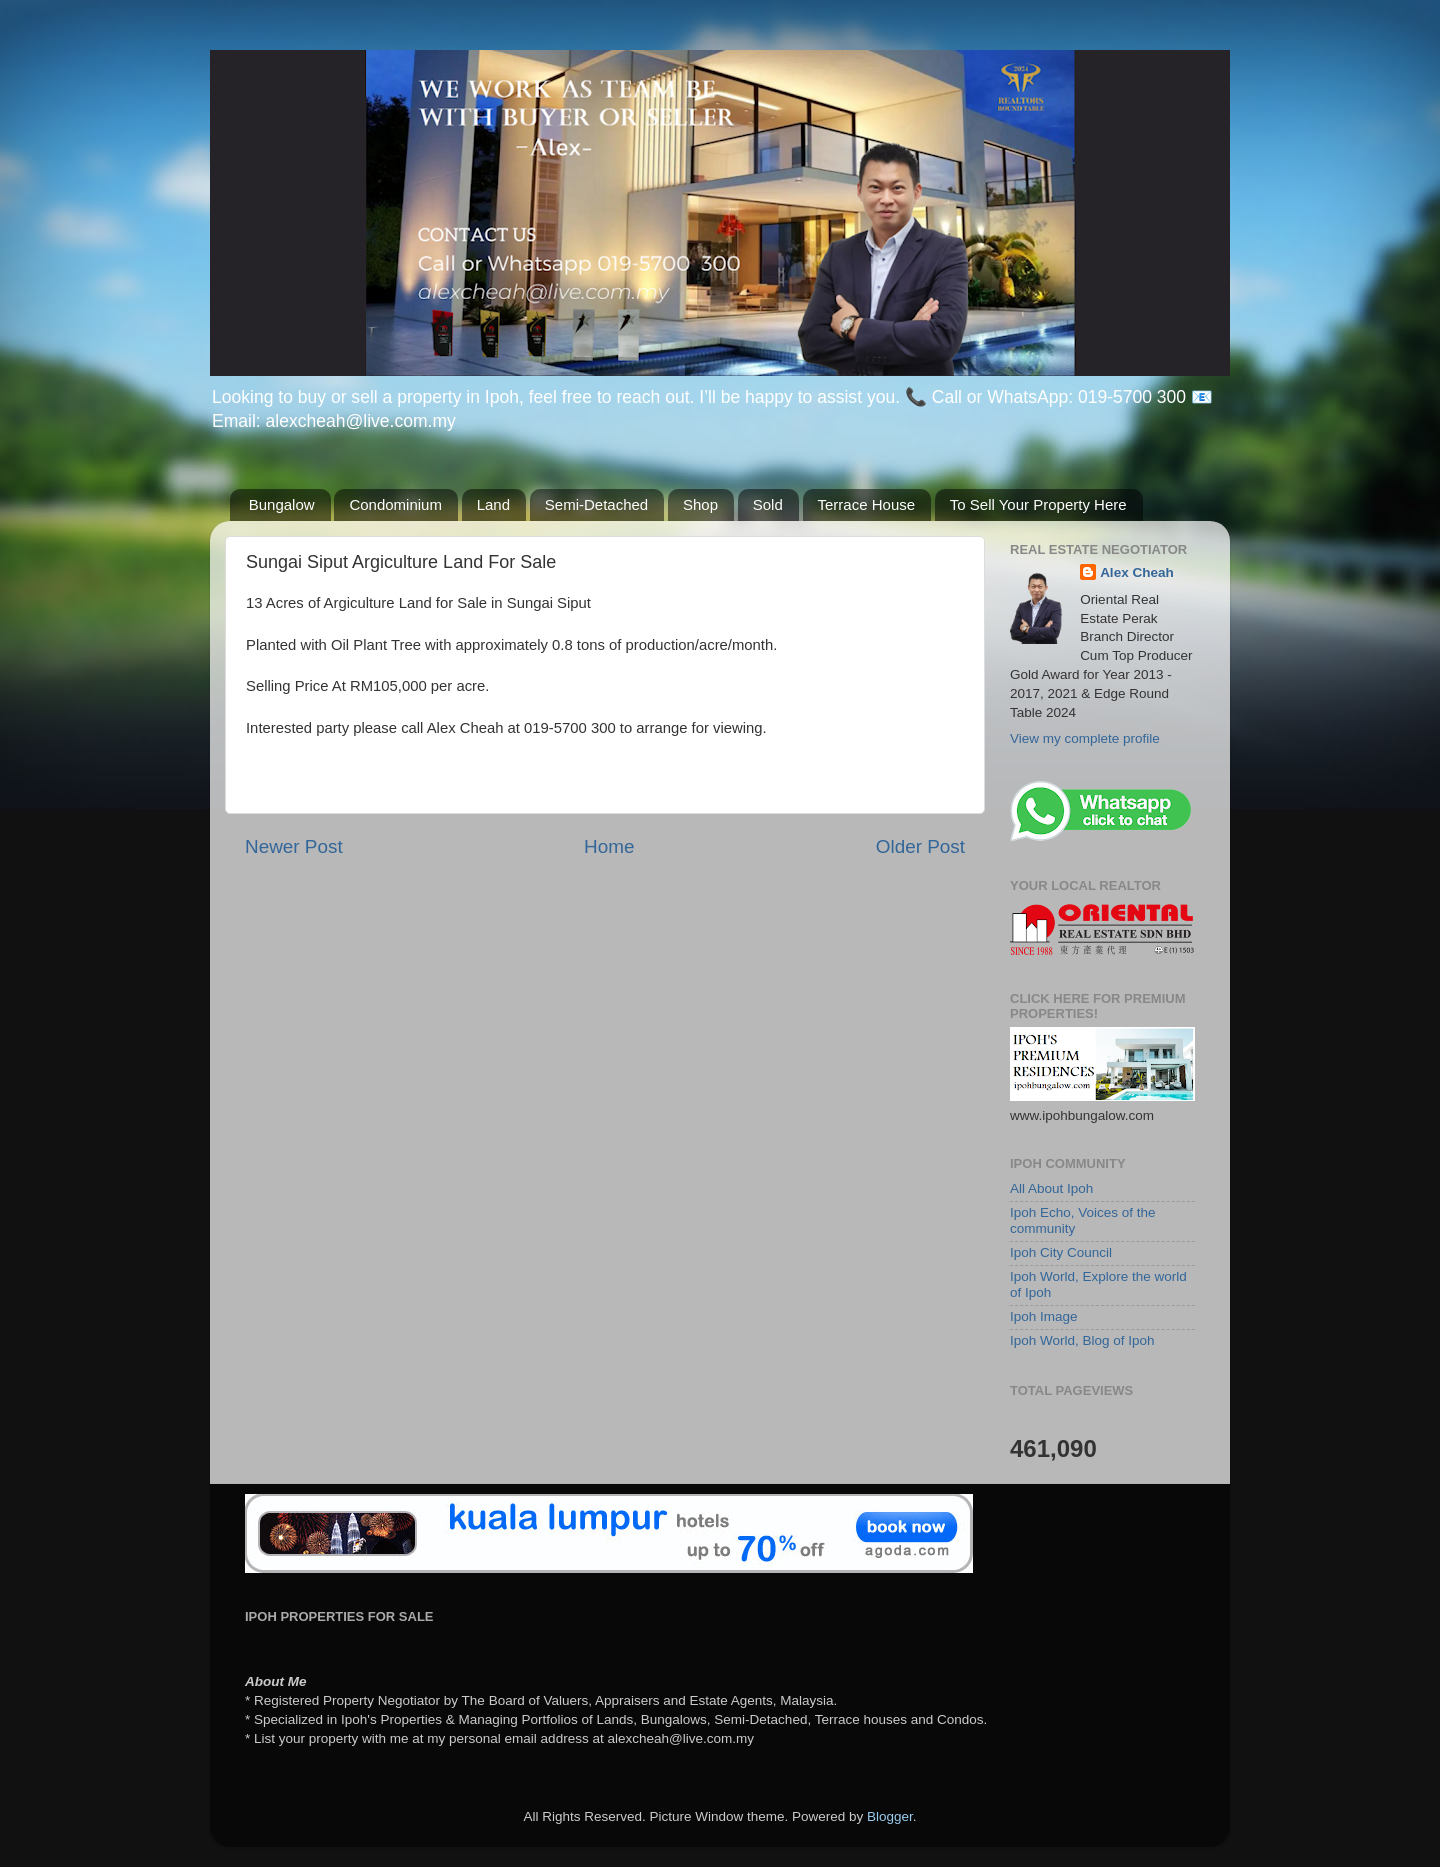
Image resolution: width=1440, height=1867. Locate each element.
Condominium (395, 504)
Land (493, 504)
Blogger (890, 1816)
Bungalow (282, 504)
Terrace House (867, 504)
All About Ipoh (1051, 1188)
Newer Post (294, 846)
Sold (768, 504)
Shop (700, 504)
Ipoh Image (1044, 1316)
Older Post (920, 846)
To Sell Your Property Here (1038, 504)
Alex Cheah (1137, 572)
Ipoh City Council (1061, 1252)
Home (609, 846)
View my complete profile (1085, 738)
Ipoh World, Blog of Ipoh (1082, 1340)
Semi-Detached (596, 504)
